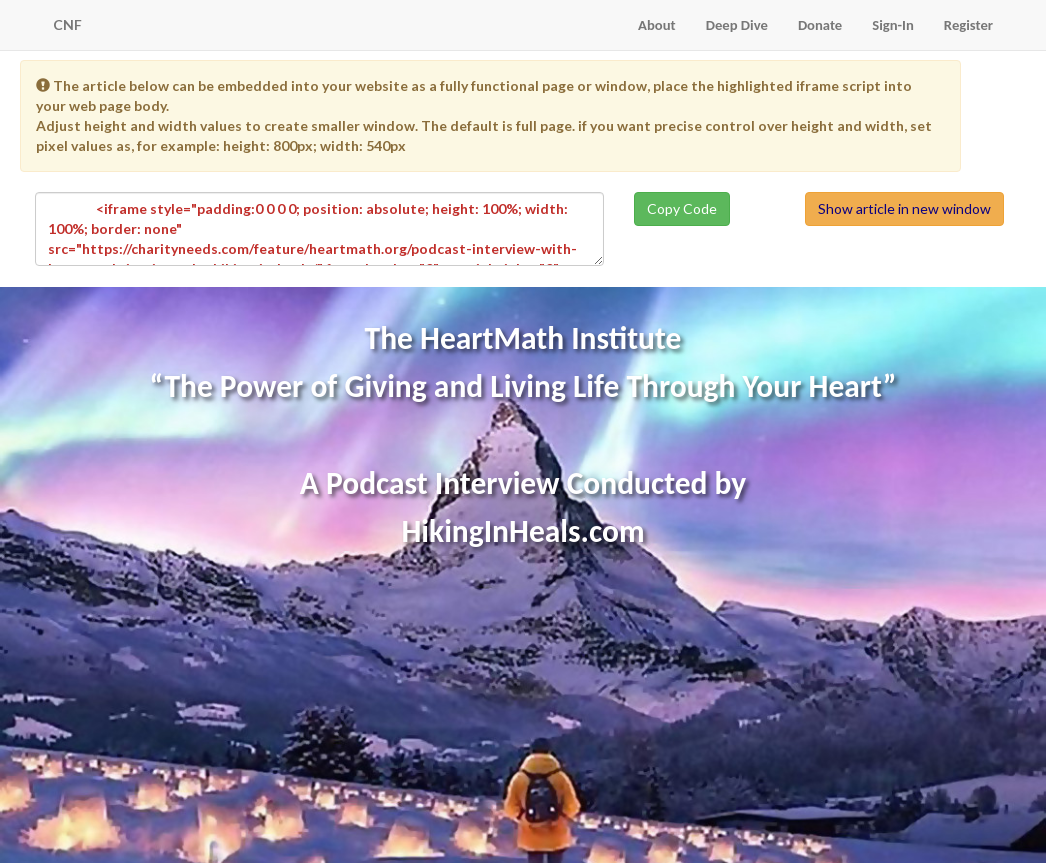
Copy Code (682, 208)
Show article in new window (904, 208)
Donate (820, 25)
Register (968, 25)
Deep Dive (737, 25)
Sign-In (893, 25)
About (657, 25)
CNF (67, 24)
